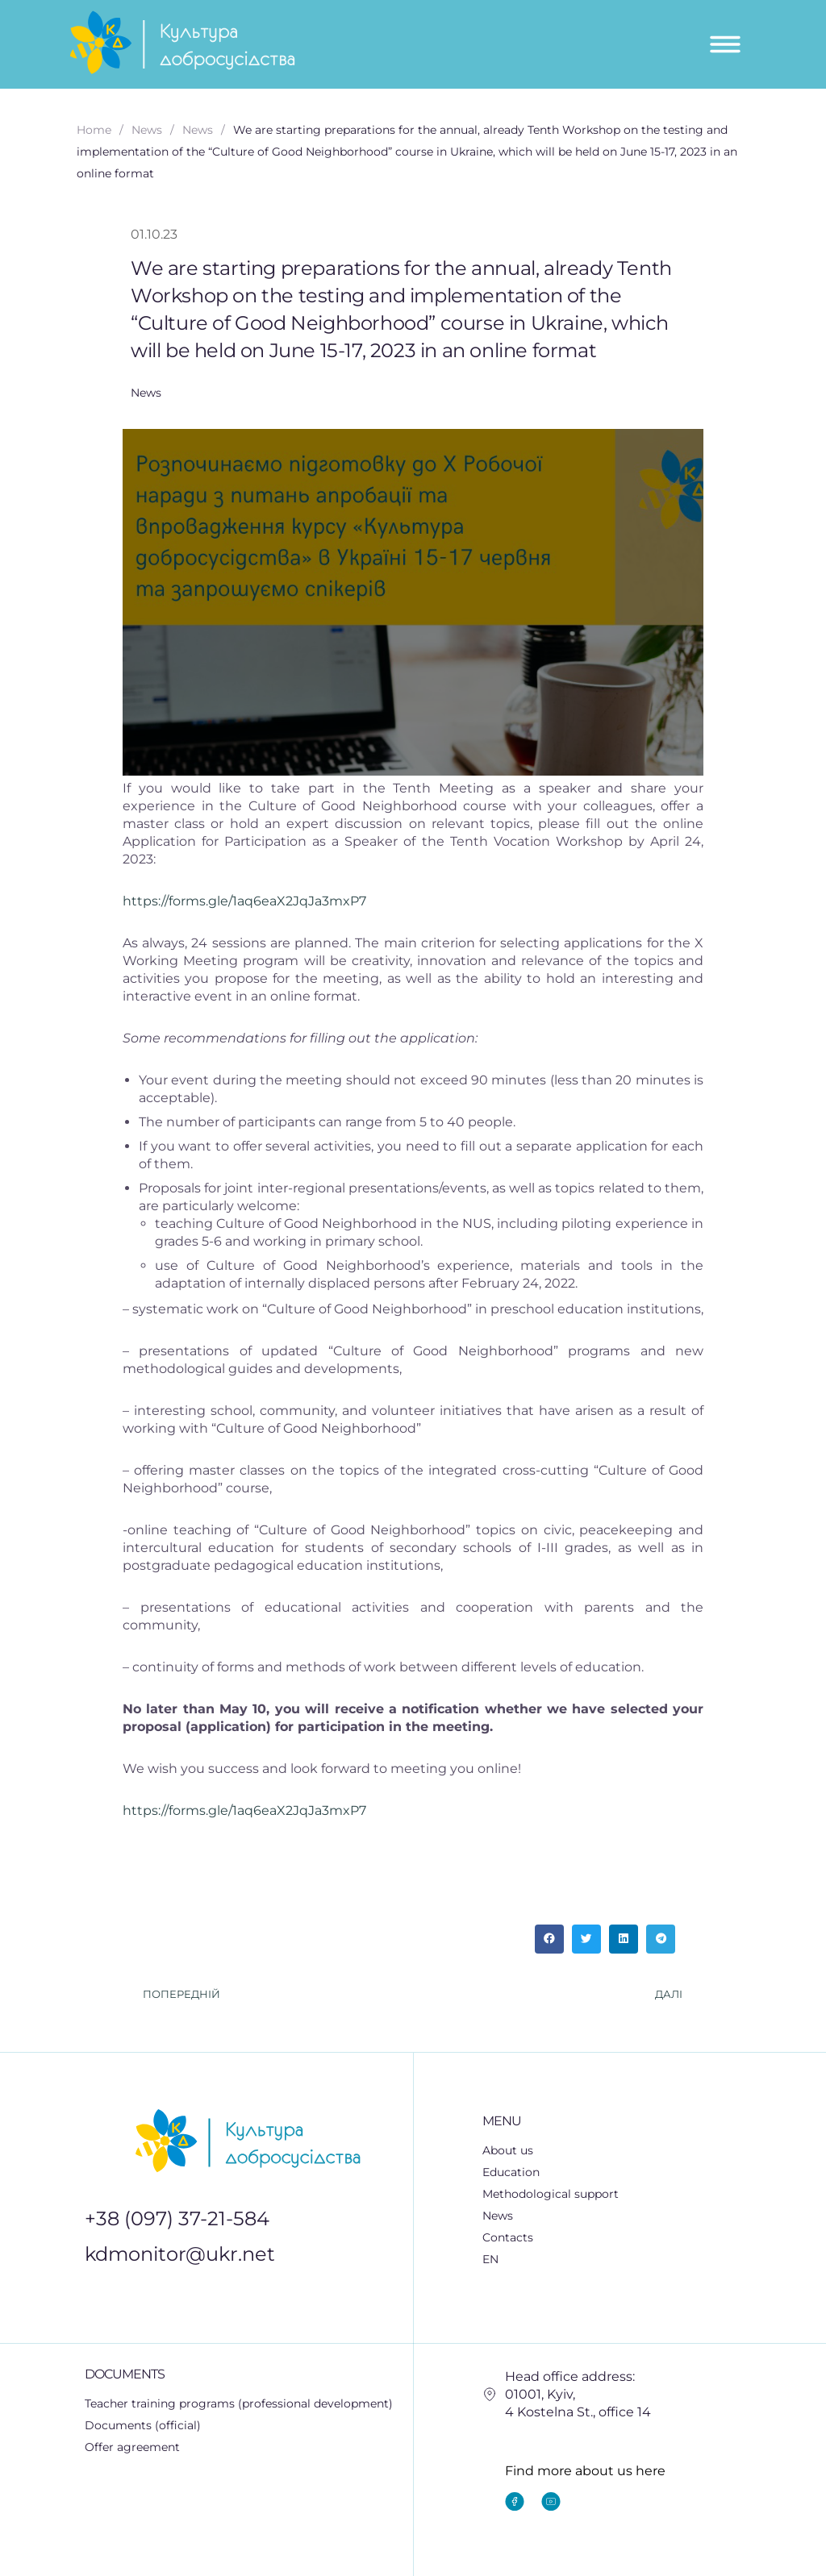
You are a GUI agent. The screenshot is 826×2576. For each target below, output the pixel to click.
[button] (549, 1939)
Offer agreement (132, 2447)
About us (507, 2150)
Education (519, 2173)
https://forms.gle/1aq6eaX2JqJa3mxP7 (244, 901)
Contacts (507, 2237)
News (497, 2215)
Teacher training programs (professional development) (239, 2403)
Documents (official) (143, 2425)
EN (499, 2260)
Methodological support (559, 2195)
